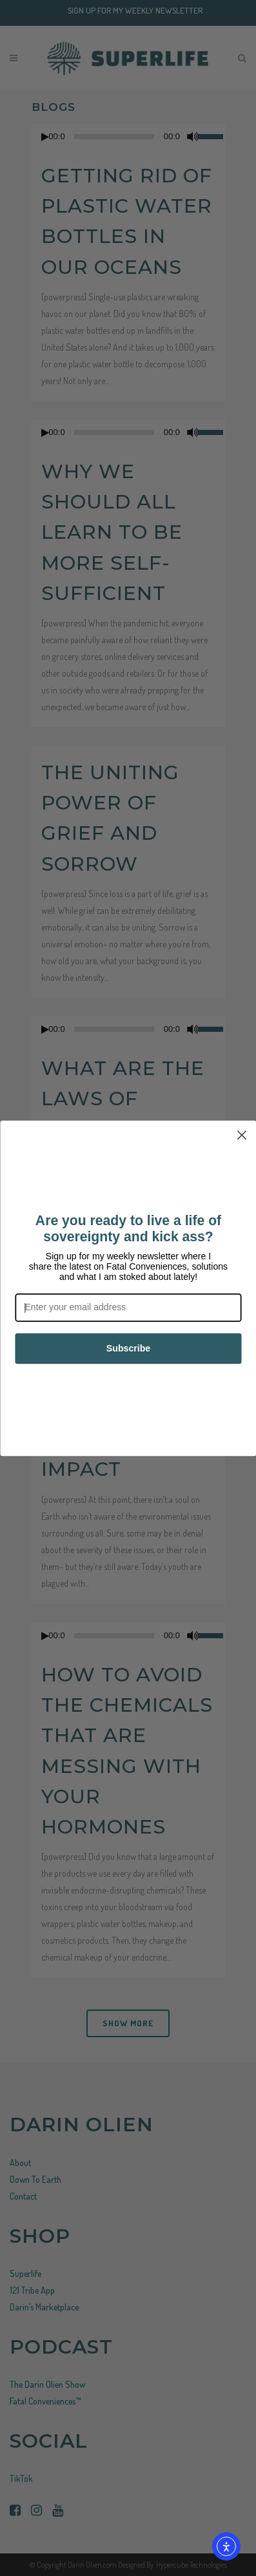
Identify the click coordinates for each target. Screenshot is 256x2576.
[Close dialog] (241, 1135)
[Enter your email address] (128, 1307)
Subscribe (128, 1348)
